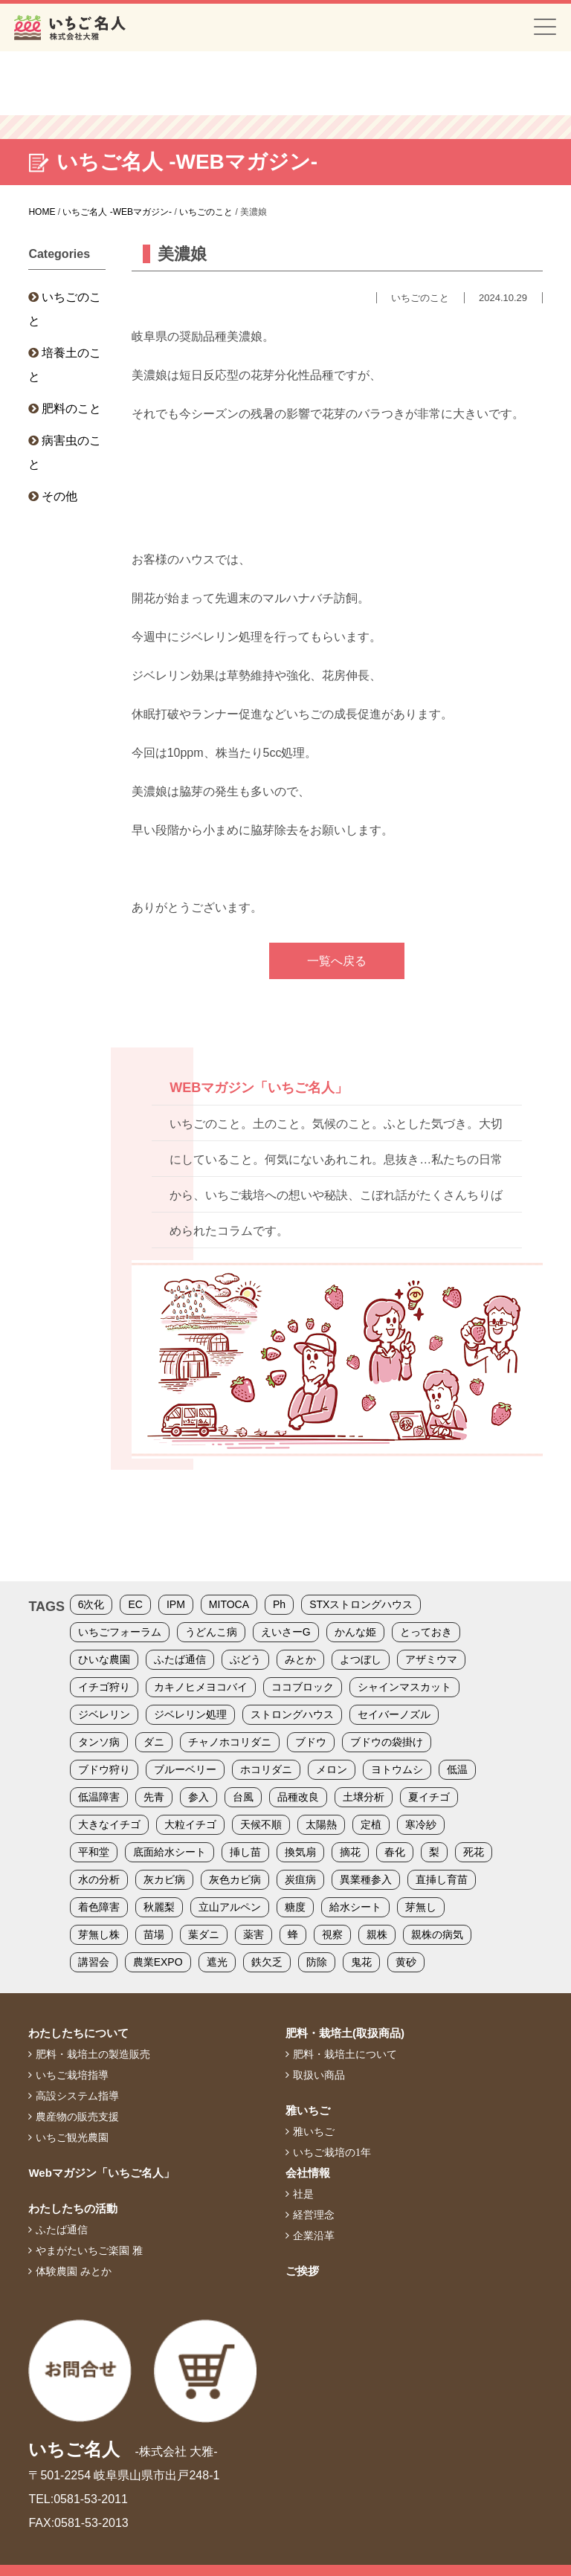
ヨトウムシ (397, 1769)
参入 (198, 1797)
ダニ (153, 1742)
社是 (303, 2194)
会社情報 (308, 2172)
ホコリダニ (266, 1769)
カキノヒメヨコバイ (201, 1687)
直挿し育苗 (442, 1879)
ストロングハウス (292, 1714)
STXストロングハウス (361, 1604)
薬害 (253, 1934)
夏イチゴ (429, 1797)
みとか (300, 1659)
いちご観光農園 (72, 2137)
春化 (394, 1852)
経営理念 (314, 2214)
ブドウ (310, 1742)
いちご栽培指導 (72, 2075)
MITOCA (229, 1604)
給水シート (355, 1907)
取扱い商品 (319, 2075)
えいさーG (286, 1632)
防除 (316, 1962)
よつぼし (360, 1659)
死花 (473, 1852)
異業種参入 (366, 1879)
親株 (377, 1934)
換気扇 (300, 1852)
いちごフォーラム (119, 1632)
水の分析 (99, 1879)
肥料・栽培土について (345, 2054)
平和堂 (93, 1852)
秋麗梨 (159, 1907)
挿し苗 (245, 1852)
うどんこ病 (211, 1632)
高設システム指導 (77, 2096)
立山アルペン (230, 1907)
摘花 (350, 1852)
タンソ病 (99, 1742)
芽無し (420, 1907)
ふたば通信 (180, 1659)
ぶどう (245, 1659)
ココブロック (302, 1687)
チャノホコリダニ (229, 1742)
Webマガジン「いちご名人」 (101, 2172)
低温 (457, 1769)
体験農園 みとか (74, 2271)
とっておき (426, 1632)
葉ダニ (203, 1934)
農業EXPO (158, 1962)
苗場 (153, 1934)
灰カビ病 (164, 1879)
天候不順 (261, 1824)
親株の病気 (437, 1934)
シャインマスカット (404, 1687)
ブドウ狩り (104, 1769)
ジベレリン (104, 1714)
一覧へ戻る (337, 961)
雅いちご (308, 2110)
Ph (279, 1604)
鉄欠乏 (267, 1962)
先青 (153, 1797)
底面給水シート (169, 1852)
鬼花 (361, 1962)
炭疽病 (300, 1879)
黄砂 (406, 1962)
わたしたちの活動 (72, 2208)
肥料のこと (71, 408)
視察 (332, 1934)
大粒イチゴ (190, 1824)
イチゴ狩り (104, 1687)
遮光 (217, 1962)
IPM (176, 1604)
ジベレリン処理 (190, 1714)
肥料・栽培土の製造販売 (93, 2054)
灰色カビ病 (235, 1879)
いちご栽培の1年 (332, 2152)
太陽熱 (321, 1824)
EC (135, 1604)
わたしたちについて (78, 2033)
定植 (371, 1824)
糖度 (295, 1907)
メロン (331, 1769)
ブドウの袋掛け (386, 1742)
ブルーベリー (185, 1769)
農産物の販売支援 (77, 2116)
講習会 (93, 1962)
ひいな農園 (104, 1659)
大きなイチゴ (109, 1824)
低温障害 (99, 1797)
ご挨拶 (302, 2271)
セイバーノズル (394, 1714)
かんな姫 (355, 1632)
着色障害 (99, 1907)
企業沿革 (314, 2235)
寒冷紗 (420, 1824)
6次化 (91, 1604)
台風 (243, 1797)
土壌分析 (363, 1797)
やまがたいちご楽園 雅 (89, 2250)
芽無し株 (99, 1934)
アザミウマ (431, 1659)
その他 (59, 496)
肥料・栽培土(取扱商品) (345, 2033)
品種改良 (298, 1797)
